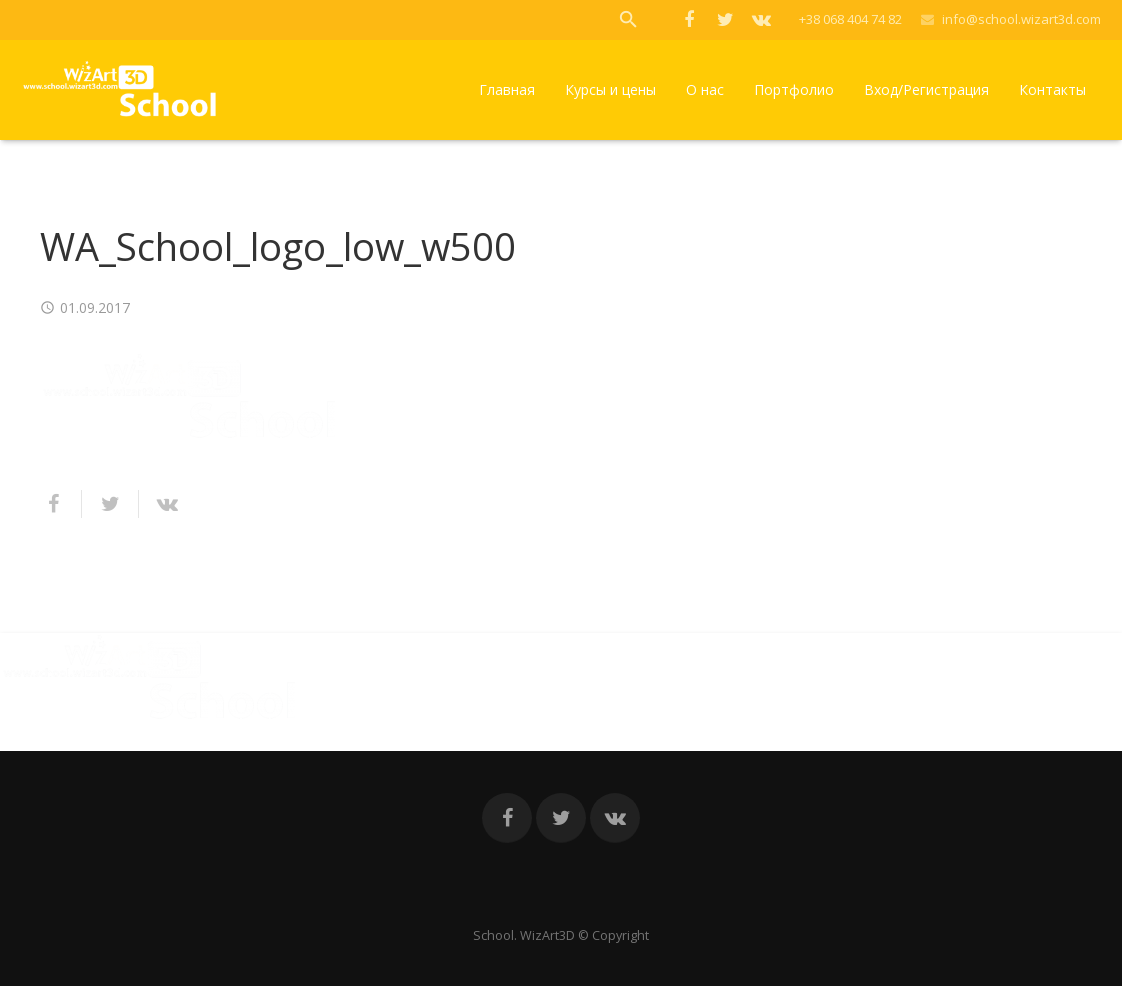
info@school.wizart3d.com (1021, 19)
